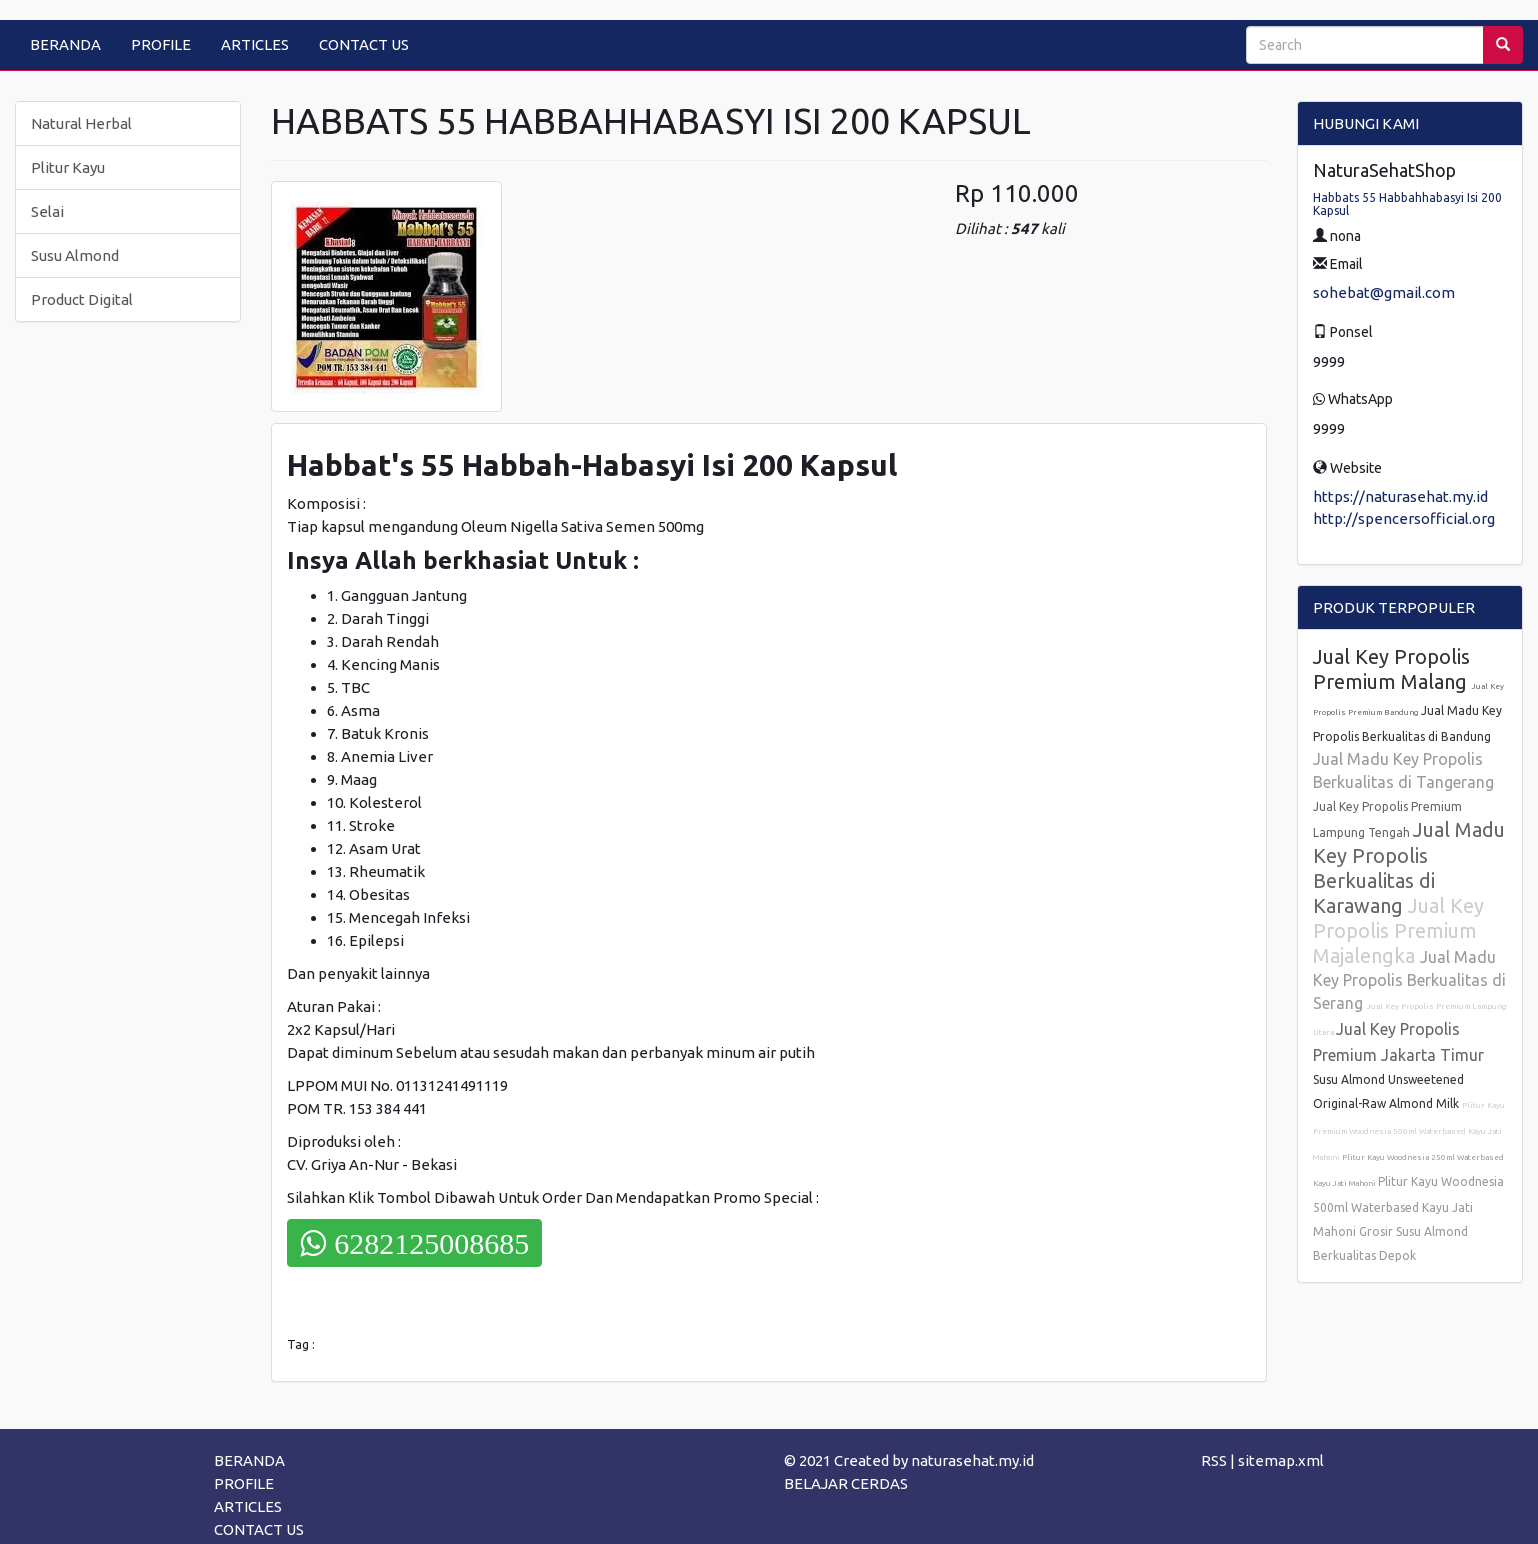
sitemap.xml (1281, 1460)
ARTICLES (255, 44)
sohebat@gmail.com (1384, 292)
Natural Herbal (81, 123)
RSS (1214, 1460)
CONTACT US (364, 44)
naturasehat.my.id (972, 1460)
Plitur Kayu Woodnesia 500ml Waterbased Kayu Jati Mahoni (1408, 1206)
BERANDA (65, 44)
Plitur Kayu (68, 167)
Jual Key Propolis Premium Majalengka (1398, 930)
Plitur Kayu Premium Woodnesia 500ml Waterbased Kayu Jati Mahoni (1409, 1131)
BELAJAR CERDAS (846, 1483)
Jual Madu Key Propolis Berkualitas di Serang (1409, 980)
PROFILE (161, 44)
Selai (47, 211)
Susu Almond (75, 255)
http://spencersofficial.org (1404, 518)
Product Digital (82, 299)
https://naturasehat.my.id (1400, 496)
